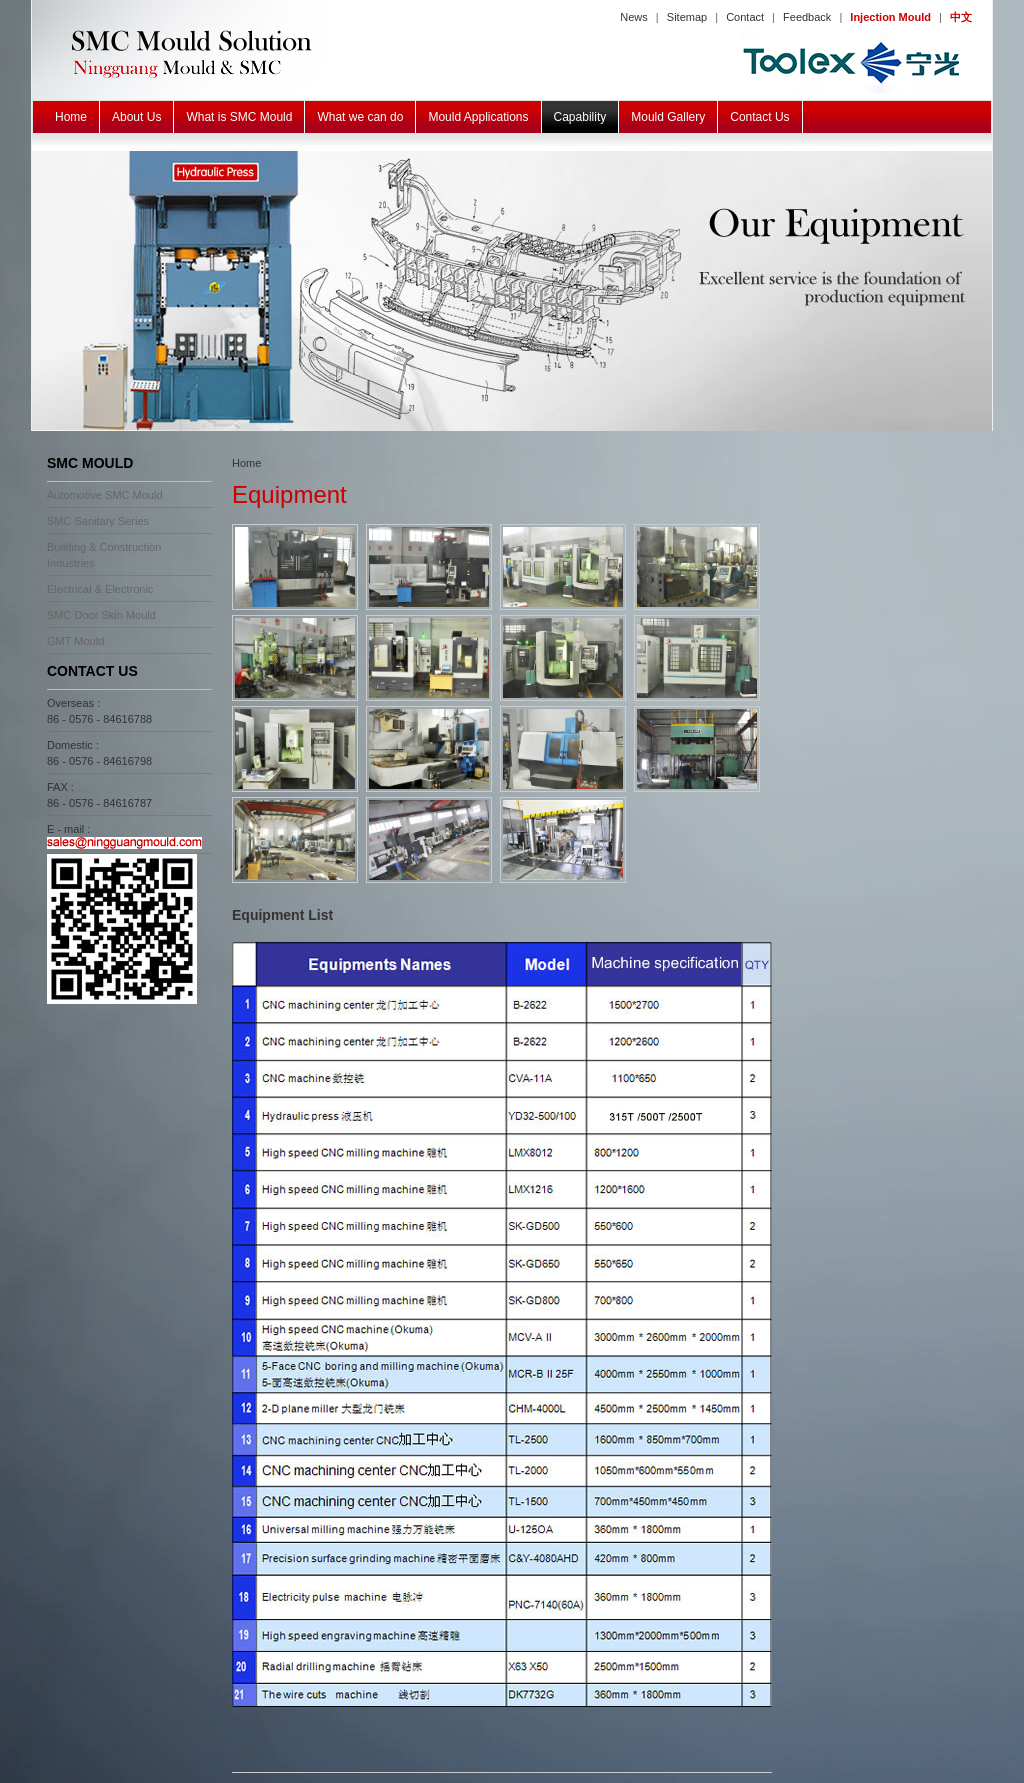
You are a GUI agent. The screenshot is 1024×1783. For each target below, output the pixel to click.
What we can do (360, 117)
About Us (136, 117)
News (634, 17)
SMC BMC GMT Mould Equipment (512, 291)
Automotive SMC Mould (105, 495)
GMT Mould (75, 641)
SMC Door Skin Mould (101, 615)
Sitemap (687, 17)
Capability (580, 117)
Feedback (807, 17)
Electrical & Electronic (100, 589)
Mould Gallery (668, 117)
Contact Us (759, 117)
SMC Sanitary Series (98, 521)
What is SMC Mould (239, 117)
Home (71, 117)
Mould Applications (478, 117)
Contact (745, 17)
